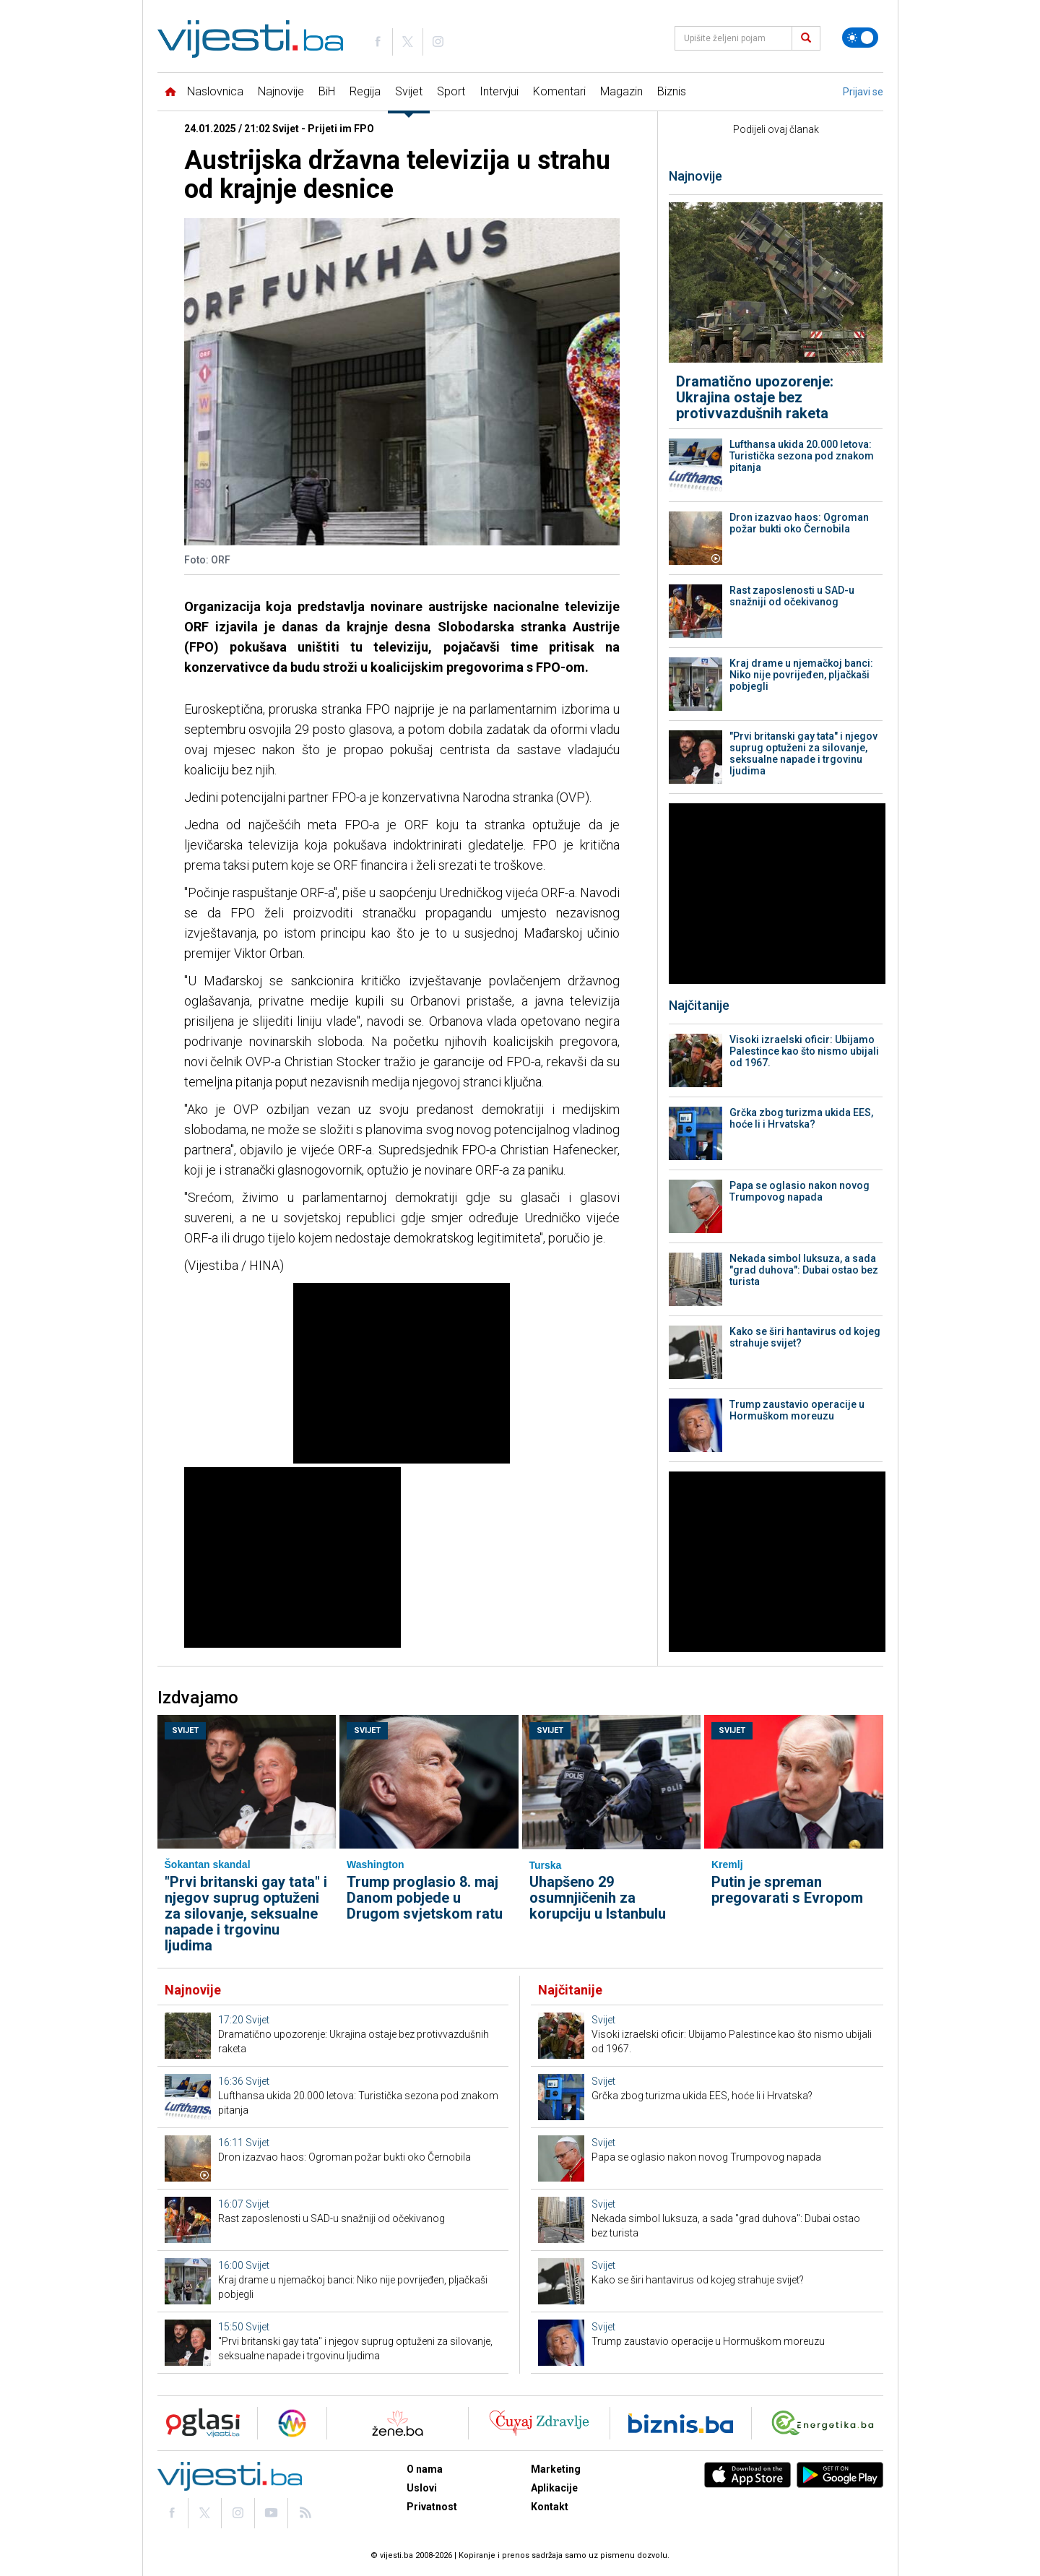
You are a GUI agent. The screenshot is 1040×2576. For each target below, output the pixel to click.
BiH (326, 91)
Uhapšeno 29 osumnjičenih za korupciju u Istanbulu (597, 1897)
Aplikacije (554, 2488)
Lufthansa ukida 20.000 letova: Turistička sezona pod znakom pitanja (801, 455)
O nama (425, 2469)
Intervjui (499, 91)
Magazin (621, 91)
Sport (451, 91)
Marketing (556, 2469)
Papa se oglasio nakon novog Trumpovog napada (799, 1191)
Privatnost (432, 2506)
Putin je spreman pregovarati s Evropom (787, 1889)
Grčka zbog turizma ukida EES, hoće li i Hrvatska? (801, 1118)
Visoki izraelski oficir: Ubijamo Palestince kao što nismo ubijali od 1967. (804, 1051)
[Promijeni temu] (860, 37)
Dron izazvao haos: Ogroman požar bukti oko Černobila (799, 523)
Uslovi (422, 2488)
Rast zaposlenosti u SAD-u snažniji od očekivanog (791, 596)
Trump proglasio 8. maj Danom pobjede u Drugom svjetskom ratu (425, 1897)
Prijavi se (863, 92)
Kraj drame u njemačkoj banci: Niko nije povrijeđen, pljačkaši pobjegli (801, 674)
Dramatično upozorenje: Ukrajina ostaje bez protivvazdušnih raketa (754, 397)
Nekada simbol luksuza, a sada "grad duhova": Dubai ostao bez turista (803, 1270)
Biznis (671, 91)
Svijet (408, 91)
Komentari (559, 91)
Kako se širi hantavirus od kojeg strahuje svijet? (804, 1337)
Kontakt (549, 2506)
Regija (365, 91)
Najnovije (281, 91)
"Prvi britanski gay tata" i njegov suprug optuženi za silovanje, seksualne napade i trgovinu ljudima (803, 753)
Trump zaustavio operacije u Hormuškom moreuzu (796, 1410)
